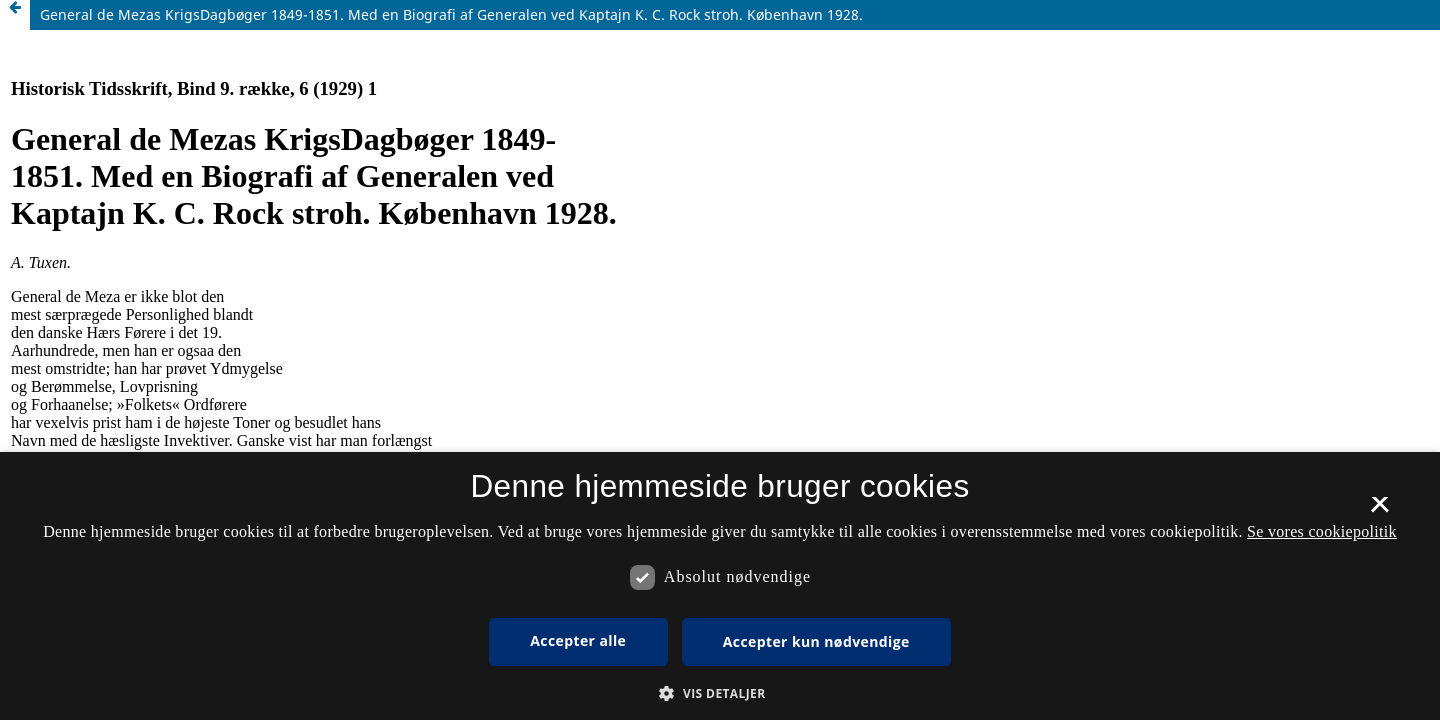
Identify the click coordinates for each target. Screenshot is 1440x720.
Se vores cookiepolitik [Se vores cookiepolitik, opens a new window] (1322, 531)
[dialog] (720, 586)
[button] (719, 693)
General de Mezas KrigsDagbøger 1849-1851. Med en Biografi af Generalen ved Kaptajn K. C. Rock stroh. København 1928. (451, 14)
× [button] (1379, 511)
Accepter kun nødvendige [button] (816, 641)
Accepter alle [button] (578, 640)
